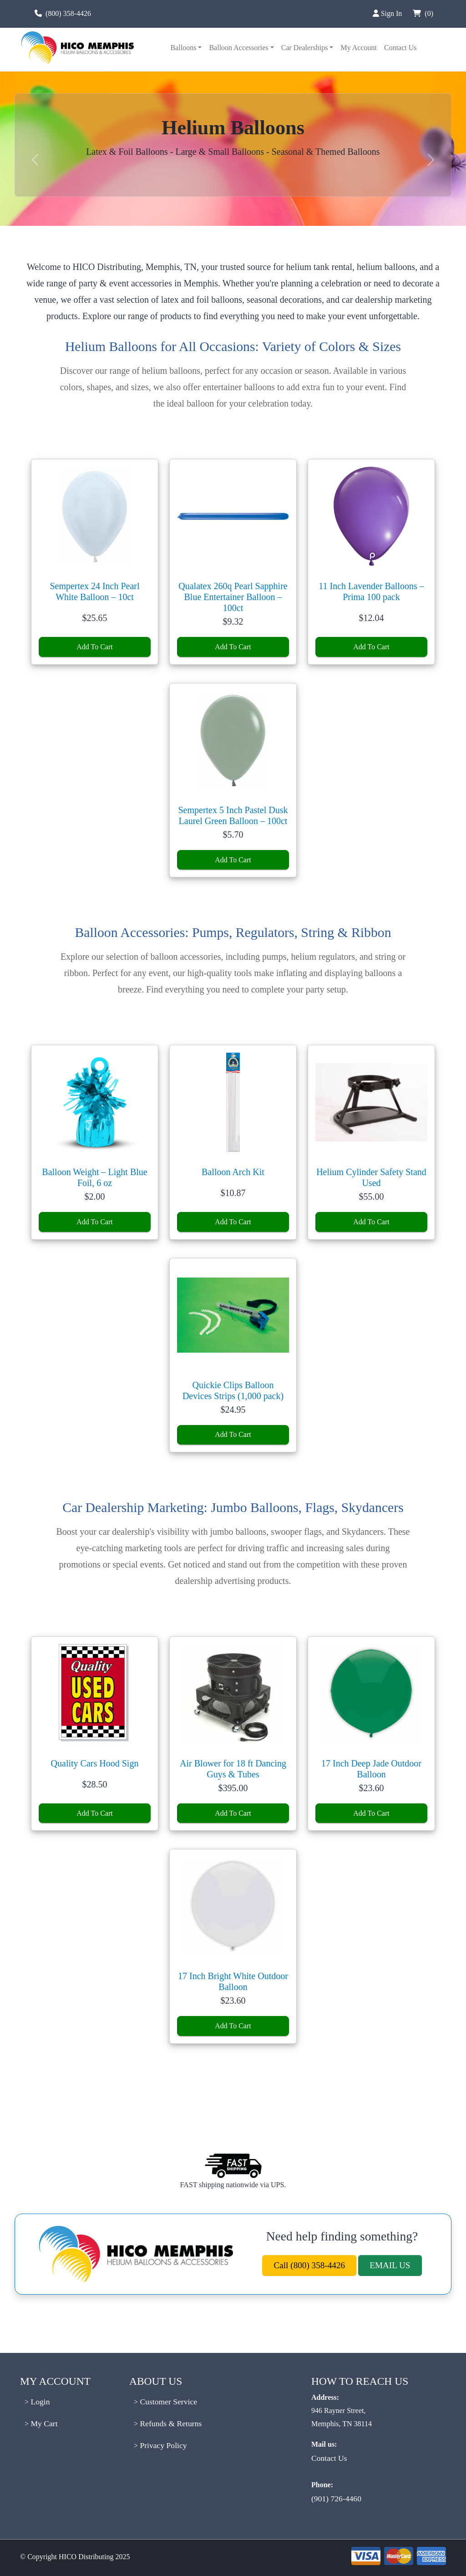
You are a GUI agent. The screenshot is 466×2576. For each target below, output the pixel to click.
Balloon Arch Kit (233, 1172)
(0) (422, 13)
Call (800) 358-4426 (309, 2265)
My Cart (43, 2423)
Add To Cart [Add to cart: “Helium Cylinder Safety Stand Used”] (371, 1222)
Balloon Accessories (238, 47)
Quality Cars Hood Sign (95, 1763)
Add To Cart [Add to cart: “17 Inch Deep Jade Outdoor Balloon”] (371, 1813)
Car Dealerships (304, 47)
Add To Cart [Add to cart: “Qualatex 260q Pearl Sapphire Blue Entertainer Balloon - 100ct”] (233, 647)
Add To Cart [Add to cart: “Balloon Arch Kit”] (233, 1222)
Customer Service (167, 2401)
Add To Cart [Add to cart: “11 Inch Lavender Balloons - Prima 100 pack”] (371, 647)
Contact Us (400, 47)
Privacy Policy (162, 2445)
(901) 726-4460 (336, 2498)
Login (39, 2401)
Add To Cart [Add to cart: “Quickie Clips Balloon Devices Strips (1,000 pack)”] (233, 1434)
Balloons (183, 47)
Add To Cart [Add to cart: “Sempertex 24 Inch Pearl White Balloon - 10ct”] (94, 647)
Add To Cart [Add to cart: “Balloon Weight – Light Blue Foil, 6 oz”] (94, 1222)
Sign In (386, 13)
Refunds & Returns (170, 2423)
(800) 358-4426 (68, 13)
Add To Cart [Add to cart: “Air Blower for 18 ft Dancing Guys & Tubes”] (233, 1813)
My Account (358, 47)
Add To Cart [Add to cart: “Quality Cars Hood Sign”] (94, 1813)
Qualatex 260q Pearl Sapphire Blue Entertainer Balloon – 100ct (232, 597)
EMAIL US (390, 2265)
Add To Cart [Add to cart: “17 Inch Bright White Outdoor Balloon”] (233, 2026)
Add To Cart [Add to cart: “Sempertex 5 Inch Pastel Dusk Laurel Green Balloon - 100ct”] (233, 860)
